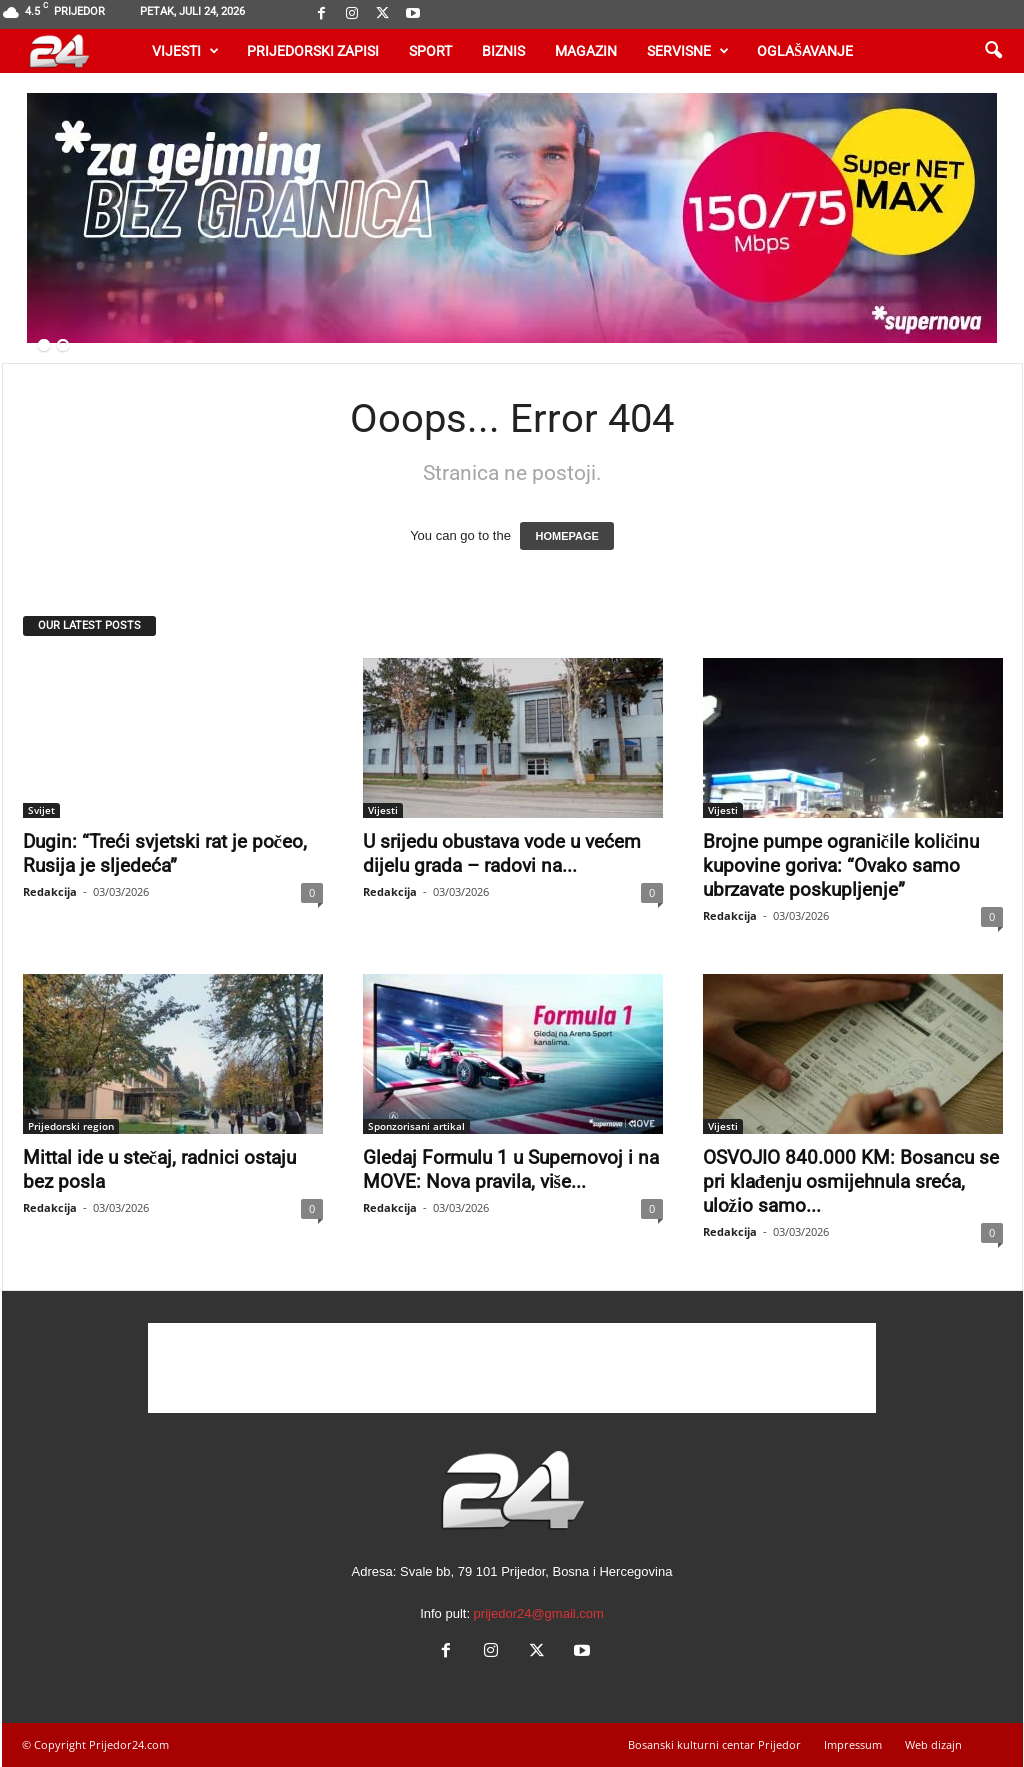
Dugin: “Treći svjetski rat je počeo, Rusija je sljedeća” (165, 853)
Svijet (41, 810)
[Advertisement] (512, 1368)
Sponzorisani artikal (416, 1126)
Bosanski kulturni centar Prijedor (714, 1744)
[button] (993, 51)
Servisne (688, 51)
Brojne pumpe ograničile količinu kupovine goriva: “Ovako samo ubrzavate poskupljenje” (841, 865)
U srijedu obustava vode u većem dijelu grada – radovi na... (502, 853)
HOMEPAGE (566, 536)
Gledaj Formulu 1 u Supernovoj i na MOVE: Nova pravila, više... (511, 1169)
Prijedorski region (71, 1126)
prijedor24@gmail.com (539, 1613)
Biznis (503, 51)
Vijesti (185, 51)
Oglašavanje (805, 51)
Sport (430, 51)
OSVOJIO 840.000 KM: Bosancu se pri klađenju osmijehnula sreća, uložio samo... (851, 1181)
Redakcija (50, 891)
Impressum (853, 1744)
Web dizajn (933, 1744)
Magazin (586, 51)
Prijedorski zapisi (313, 51)
